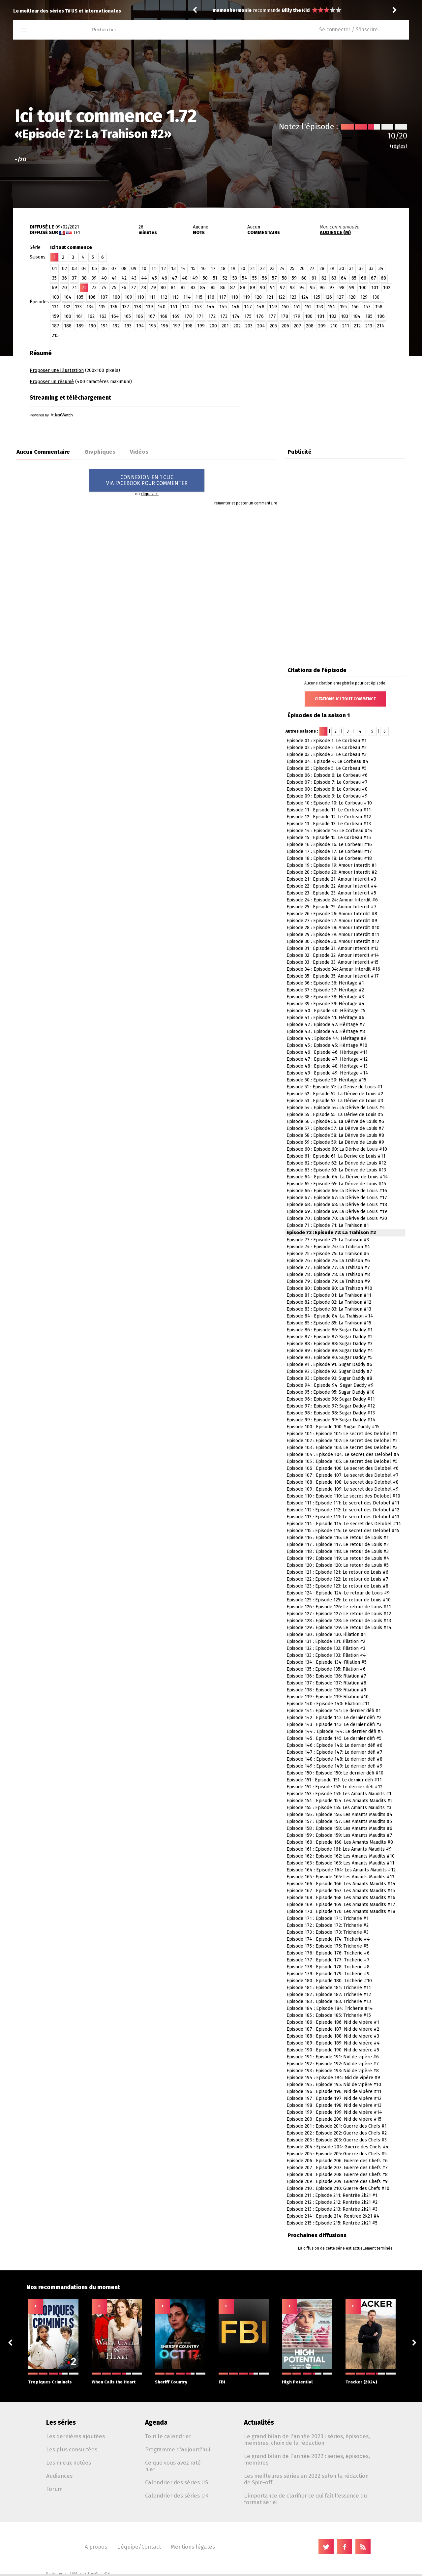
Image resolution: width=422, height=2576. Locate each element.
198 (189, 326)
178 (284, 316)
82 (183, 287)
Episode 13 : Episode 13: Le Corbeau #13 (328, 824)
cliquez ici (150, 494)
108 (116, 297)
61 (314, 278)
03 (74, 268)
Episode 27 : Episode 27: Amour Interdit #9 (331, 921)
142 (186, 307)
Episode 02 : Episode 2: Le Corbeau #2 (326, 747)
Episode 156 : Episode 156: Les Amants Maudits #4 (339, 1814)
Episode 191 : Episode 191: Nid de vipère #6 (332, 2057)
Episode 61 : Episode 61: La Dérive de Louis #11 (335, 1156)
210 (334, 326)
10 (143, 268)
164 (115, 316)
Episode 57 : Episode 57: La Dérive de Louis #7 (335, 1128)
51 (215, 278)
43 (133, 278)
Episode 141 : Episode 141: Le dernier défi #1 (333, 1710)
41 (114, 278)
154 (331, 307)
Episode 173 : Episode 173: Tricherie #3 (327, 1932)
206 (285, 326)
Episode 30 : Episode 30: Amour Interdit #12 (332, 941)
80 (163, 287)
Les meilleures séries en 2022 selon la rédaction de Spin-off (306, 2479)
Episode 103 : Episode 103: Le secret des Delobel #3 (342, 1447)
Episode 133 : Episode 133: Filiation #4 (326, 1655)
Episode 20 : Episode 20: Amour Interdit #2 (331, 872)
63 (333, 278)
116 (210, 297)
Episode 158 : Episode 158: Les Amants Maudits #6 (339, 1828)
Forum (54, 2489)
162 (91, 316)
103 (55, 297)
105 (79, 297)
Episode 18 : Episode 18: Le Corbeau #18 (329, 858)
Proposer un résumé (52, 381)
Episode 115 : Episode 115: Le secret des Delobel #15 (342, 1530)
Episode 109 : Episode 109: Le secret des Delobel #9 (342, 1489)
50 (205, 278)
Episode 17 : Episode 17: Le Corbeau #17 (329, 851)
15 (193, 268)
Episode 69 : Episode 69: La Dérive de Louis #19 (336, 1211)
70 (64, 287)
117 (222, 297)
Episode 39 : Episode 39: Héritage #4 (325, 1004)
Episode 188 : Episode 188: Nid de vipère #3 (332, 2036)
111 (152, 297)
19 (232, 268)
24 (282, 268)
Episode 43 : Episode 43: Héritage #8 (325, 1031)
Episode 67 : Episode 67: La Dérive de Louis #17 (336, 1197)
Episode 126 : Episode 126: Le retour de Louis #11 (338, 1607)
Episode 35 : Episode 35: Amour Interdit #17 (332, 976)
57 (274, 278)
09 (133, 268)
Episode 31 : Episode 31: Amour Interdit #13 (332, 948)
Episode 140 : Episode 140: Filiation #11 (328, 1704)
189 (80, 326)
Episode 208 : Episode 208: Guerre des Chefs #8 (337, 2174)
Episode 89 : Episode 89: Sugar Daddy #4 (329, 1350)
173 (223, 316)
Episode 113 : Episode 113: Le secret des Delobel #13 (342, 1517)
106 (92, 297)
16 (203, 268)
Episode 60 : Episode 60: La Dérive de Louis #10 (336, 1149)
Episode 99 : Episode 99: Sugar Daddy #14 (331, 1420)
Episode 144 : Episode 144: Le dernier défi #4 (334, 1731)
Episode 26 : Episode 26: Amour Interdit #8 (331, 914)
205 (273, 326)
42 (124, 278)
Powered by (51, 415)
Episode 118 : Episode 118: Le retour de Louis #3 (337, 1551)
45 (154, 278)
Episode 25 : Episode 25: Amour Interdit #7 (331, 907)
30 (341, 268)
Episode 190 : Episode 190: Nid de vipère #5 (332, 2050)
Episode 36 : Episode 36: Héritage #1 (325, 983)
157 (367, 307)
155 (343, 307)
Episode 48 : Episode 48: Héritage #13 (327, 1066)
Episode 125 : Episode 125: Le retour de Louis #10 (338, 1600)
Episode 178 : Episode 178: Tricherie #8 (328, 1967)
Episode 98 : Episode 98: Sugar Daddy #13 (330, 1413)
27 (312, 268)
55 (254, 278)
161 (79, 316)
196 (164, 326)
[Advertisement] (331, 388)
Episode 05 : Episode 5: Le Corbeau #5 (326, 768)
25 (292, 268)
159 (55, 316)
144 (210, 307)
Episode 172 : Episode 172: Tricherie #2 (327, 1925)
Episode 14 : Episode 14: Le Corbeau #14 (329, 830)
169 (176, 316)
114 (187, 297)
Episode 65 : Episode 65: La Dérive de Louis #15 (336, 1184)
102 (386, 287)
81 (173, 287)
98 (342, 287)
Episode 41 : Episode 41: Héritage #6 (325, 1017)
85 (213, 287)
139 (149, 307)
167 (151, 316)
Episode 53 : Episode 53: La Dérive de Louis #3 (334, 1101)
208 (310, 326)
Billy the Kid (296, 10)
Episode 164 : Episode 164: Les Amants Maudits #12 (341, 1870)
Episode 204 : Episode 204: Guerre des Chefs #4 (337, 2147)
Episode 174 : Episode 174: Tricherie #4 (328, 1939)
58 (284, 278)
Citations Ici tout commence (345, 699)
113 (175, 297)
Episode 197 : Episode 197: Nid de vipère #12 (333, 2098)
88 (242, 287)
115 (199, 297)
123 (292, 297)
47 (174, 278)
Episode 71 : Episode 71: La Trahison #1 (327, 1225)
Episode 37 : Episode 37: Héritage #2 (325, 990)
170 (188, 316)
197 (176, 326)
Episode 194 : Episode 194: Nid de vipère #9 (333, 2077)
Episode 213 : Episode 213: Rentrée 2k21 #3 (331, 2209)
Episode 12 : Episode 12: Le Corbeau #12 (328, 817)
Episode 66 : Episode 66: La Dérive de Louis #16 (336, 1191)
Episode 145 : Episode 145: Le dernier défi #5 (333, 1738)
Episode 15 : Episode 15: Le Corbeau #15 (328, 837)
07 (114, 268)
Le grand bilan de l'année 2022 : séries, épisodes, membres (307, 2459)
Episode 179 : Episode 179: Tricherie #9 (328, 1974)
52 (225, 278)
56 (264, 278)
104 (68, 297)
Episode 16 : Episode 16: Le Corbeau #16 (329, 844)
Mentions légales (193, 2546)
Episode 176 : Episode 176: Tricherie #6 (328, 1953)
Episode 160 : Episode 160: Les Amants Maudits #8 (339, 1842)
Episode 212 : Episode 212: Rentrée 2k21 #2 (331, 2202)
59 (294, 278)
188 (68, 326)
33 (371, 268)
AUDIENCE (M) (335, 232)
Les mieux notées (68, 2462)
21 (252, 268)
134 (90, 307)
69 (54, 287)
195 (152, 326)
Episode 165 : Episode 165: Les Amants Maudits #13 (340, 1877)
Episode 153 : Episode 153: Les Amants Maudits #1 (338, 1794)
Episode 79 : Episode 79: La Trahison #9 (328, 1281)
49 (195, 278)
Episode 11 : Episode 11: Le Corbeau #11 (328, 810)
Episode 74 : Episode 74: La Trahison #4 (328, 1247)
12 (163, 268)
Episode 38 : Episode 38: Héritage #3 (325, 997)
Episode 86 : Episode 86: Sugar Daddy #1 (329, 1330)
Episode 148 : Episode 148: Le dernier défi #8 (334, 1759)
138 (137, 307)
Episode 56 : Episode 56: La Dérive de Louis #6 (335, 1121)
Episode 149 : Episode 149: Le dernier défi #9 (334, 1766)
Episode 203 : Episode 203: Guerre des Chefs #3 (336, 2140)
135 (102, 307)
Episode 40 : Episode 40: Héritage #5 (325, 1011)
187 (55, 326)
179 (296, 316)
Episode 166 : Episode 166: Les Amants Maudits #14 (341, 1884)
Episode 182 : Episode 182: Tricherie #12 (328, 1994)
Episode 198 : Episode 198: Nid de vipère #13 (333, 2105)
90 (262, 287)
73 (94, 287)
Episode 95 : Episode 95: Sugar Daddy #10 (330, 1392)
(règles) (398, 146)
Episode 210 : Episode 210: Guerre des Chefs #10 (337, 2188)
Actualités (259, 2422)
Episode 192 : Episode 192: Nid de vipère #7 (332, 2064)
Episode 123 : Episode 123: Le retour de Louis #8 (337, 1586)
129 (364, 297)
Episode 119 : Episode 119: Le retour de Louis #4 (337, 1558)
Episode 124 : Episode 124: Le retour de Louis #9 (338, 1593)
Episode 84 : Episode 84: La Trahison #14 (329, 1316)
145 (223, 307)
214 (380, 326)
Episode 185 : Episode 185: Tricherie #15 (328, 2015)
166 (139, 316)
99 (351, 287)
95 (312, 287)
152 (308, 307)
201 (225, 326)
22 (262, 268)
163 (102, 316)
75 (113, 287)
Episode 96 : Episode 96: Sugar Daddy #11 (330, 1399)
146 (235, 307)
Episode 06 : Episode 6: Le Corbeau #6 (327, 775)
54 (244, 278)
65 (353, 278)
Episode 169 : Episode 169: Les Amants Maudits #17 (340, 1904)
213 (368, 326)
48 (185, 278)
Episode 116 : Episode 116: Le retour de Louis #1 (337, 1537)
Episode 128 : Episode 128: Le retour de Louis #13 (338, 1620)
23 (272, 268)
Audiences (59, 2475)
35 (54, 278)
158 (378, 307)
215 (55, 335)
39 (94, 278)
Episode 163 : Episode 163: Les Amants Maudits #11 (340, 1863)
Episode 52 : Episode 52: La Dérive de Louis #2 (334, 1094)
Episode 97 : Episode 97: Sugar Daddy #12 (330, 1406)
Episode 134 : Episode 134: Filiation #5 (326, 1662)
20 (242, 268)
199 (201, 326)
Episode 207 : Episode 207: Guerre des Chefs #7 (337, 2167)
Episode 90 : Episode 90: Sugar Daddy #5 (329, 1357)
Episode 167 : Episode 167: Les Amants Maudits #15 (340, 1891)
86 (223, 287)
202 (237, 326)
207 (297, 326)
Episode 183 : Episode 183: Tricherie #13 (328, 2001)
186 (381, 316)
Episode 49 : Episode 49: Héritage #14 (327, 1073)
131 (55, 307)
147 (248, 307)
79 (153, 287)
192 (116, 326)
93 (292, 287)
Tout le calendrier (168, 2436)
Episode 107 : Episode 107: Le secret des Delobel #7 (342, 1475)
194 (140, 326)
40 (104, 278)
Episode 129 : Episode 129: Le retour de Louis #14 (339, 1627)
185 (369, 316)
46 (164, 278)
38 (84, 278)
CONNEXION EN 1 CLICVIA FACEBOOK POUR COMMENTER (147, 480)
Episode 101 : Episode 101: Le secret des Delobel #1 (342, 1434)
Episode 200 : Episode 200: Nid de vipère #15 (333, 2119)
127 (340, 297)
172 (212, 316)
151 (296, 307)
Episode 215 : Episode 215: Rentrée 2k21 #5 (331, 2223)
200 (213, 326)
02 (64, 268)
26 (302, 268)
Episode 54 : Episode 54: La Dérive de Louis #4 (335, 1107)
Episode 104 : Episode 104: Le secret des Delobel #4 (343, 1454)
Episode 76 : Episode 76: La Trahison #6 (328, 1260)
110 (140, 297)
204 (261, 326)
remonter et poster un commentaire (245, 503)
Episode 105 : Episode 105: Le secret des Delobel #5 (342, 1461)
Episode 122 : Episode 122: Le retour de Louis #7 (337, 1579)
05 (94, 268)
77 (133, 287)
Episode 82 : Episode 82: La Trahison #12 (328, 1302)
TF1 (76, 232)
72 (84, 287)
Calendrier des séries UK (176, 2495)
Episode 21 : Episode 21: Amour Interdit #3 (331, 879)
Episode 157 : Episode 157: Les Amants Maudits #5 (339, 1821)
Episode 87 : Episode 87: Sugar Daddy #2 (329, 1337)
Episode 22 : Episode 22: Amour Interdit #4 (331, 886)
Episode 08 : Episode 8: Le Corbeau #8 (327, 789)
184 (357, 316)
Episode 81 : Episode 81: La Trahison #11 (328, 1295)
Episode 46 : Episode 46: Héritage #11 (327, 1052)
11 (153, 268)
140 (162, 307)
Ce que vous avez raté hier (173, 2465)
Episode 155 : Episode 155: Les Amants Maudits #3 (338, 1807)
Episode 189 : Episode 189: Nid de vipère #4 (333, 2043)
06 (104, 268)
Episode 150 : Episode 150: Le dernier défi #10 (334, 1773)
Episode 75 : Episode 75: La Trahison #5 (327, 1254)
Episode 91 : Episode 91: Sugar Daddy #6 (329, 1364)
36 (64, 278)
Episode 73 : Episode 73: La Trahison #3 (327, 1240)
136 (113, 307)
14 (183, 268)
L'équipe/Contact (139, 2546)
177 (272, 316)
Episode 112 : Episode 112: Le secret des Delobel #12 (342, 1510)
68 (383, 278)
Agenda (156, 2422)
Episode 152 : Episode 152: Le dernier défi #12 (334, 1787)
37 (74, 278)
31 (351, 268)
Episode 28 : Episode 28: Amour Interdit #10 (332, 927)
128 (352, 297)
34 (381, 268)
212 (357, 326)
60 (304, 278)
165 (127, 316)
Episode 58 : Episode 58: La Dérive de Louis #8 (335, 1135)
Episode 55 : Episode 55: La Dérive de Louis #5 (334, 1114)
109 (128, 297)
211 (345, 326)
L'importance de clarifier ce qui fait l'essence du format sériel (305, 2498)
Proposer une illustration (57, 370)
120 (258, 297)
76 (123, 287)
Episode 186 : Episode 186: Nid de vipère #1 (332, 2022)
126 (328, 297)
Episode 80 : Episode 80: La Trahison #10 (329, 1288)
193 (128, 326)
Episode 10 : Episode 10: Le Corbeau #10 (329, 803)
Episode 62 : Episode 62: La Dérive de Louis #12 (336, 1163)
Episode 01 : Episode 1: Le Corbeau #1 (326, 740)
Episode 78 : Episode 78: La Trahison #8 (328, 1274)
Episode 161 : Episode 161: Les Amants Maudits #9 (339, 1849)
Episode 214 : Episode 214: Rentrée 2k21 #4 (332, 2216)
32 (361, 268)
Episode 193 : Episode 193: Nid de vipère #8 (332, 2071)
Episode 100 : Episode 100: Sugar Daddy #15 (332, 1427)
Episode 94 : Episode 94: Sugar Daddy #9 (330, 1385)
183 (344, 316)
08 (124, 268)
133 (78, 307)
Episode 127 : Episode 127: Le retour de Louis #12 (338, 1614)
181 (320, 316)
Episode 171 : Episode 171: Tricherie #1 (327, 1918)
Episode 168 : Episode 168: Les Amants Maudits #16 (340, 1897)
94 (302, 287)
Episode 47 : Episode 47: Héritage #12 (327, 1059)
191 (104, 326)
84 (203, 287)
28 (321, 268)
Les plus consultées (71, 2449)
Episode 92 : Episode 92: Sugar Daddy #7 (329, 1371)
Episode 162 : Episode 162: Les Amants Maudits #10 (340, 1856)
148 (260, 307)
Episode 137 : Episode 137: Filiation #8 (326, 1683)
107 (104, 297)
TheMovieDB (98, 2573)
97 (332, 287)
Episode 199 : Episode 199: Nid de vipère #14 (334, 2112)
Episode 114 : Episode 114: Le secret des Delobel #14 (343, 1524)
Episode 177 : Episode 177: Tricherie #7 (328, 1960)
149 (273, 307)
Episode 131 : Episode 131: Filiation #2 (325, 1641)
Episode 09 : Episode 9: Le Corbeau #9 (327, 796)
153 (319, 307)
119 (246, 297)
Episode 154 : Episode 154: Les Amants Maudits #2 (339, 1800)
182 (332, 316)
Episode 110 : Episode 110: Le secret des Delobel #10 (343, 1496)
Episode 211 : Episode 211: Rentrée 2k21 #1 (331, 2195)
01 (54, 268)
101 (374, 287)
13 (173, 268)
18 (223, 268)
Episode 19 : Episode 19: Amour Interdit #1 (331, 865)
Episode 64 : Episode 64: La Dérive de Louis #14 (337, 1177)
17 (213, 268)
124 (305, 297)
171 (200, 316)
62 (323, 278)
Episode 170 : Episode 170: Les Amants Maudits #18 (340, 1911)
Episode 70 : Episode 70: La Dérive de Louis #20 (336, 1218)
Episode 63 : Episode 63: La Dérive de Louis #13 (336, 1170)
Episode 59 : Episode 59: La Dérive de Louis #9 (335, 1142)
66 (363, 278)
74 (103, 287)
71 (74, 287)
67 (373, 278)
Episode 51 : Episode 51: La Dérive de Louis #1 (334, 1087)
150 (285, 307)
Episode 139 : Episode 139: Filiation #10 (327, 1697)
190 (92, 326)
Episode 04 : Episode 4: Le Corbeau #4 (327, 761)
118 (234, 297)
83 (193, 287)
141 (173, 307)
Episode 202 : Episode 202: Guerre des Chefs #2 (336, 2133)
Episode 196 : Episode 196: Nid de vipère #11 (333, 2091)
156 (355, 307)
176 (260, 316)
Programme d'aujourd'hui (177, 2449)
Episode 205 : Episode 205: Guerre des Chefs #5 (336, 2154)
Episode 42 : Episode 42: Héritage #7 (325, 1024)
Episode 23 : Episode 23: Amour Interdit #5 (331, 893)
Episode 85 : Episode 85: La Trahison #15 (328, 1323)
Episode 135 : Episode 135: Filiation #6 (326, 1669)
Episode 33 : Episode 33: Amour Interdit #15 (332, 962)
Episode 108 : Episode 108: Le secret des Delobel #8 (342, 1482)
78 (143, 287)
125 (316, 297)
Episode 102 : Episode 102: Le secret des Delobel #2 (342, 1440)
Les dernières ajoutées (75, 2436)
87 (232, 287)
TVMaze (77, 2573)
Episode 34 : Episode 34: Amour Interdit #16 (333, 969)
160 (67, 316)
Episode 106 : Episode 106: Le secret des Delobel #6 (342, 1468)
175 (248, 316)
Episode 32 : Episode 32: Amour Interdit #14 (332, 955)
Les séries (61, 2422)
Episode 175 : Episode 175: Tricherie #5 (327, 1946)
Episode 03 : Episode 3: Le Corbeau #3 (326, 754)
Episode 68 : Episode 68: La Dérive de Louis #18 (336, 1204)
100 (363, 287)
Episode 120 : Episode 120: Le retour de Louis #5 (337, 1565)
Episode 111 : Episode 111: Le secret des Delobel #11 (342, 1503)
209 (322, 326)
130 (375, 297)
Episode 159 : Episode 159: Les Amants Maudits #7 (339, 1835)
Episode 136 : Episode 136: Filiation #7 (326, 1676)
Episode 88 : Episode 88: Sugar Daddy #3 (329, 1344)
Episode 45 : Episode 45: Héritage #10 (326, 1045)
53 (234, 278)
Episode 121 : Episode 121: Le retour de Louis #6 (337, 1572)
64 (344, 278)
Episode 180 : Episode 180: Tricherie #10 (329, 1981)
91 (272, 287)
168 (163, 316)
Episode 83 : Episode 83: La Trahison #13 (328, 1309)
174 (236, 316)
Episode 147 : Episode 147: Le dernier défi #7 (334, 1752)
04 (84, 268)
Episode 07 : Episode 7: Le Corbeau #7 (327, 782)
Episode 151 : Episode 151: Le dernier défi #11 (334, 1780)
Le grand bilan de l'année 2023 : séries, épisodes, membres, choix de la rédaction (307, 2439)
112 (163, 297)
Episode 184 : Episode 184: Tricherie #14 (329, 2008)
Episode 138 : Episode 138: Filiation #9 (326, 1690)
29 (331, 268)
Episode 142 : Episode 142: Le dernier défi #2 (333, 1717)
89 (252, 287)
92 (282, 287)
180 (309, 316)
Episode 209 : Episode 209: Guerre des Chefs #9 (337, 2181)
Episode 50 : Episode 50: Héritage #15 (326, 1080)
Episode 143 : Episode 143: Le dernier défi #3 (333, 1724)
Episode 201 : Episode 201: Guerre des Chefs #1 (336, 2126)
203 (249, 326)
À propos (96, 2546)
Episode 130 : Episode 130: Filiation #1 (326, 1634)
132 (66, 307)
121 (269, 297)
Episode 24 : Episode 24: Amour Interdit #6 (332, 900)
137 (125, 307)
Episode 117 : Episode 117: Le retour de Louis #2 (337, 1544)
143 (198, 307)
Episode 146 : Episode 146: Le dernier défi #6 (334, 1745)
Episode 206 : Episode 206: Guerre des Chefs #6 (337, 2161)
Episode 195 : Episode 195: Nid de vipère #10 (333, 2084)
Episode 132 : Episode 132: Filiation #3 (325, 1648)
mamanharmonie (232, 10)
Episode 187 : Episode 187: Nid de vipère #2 (332, 2029)
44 (144, 278)
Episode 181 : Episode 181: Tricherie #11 (328, 1987)
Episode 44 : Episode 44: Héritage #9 (326, 1038)
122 (281, 297)
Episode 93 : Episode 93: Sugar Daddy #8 (329, 1378)
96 (322, 287)
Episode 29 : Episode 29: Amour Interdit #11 (332, 934)
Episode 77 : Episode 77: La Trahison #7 (328, 1267)
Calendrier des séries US (176, 2482)
